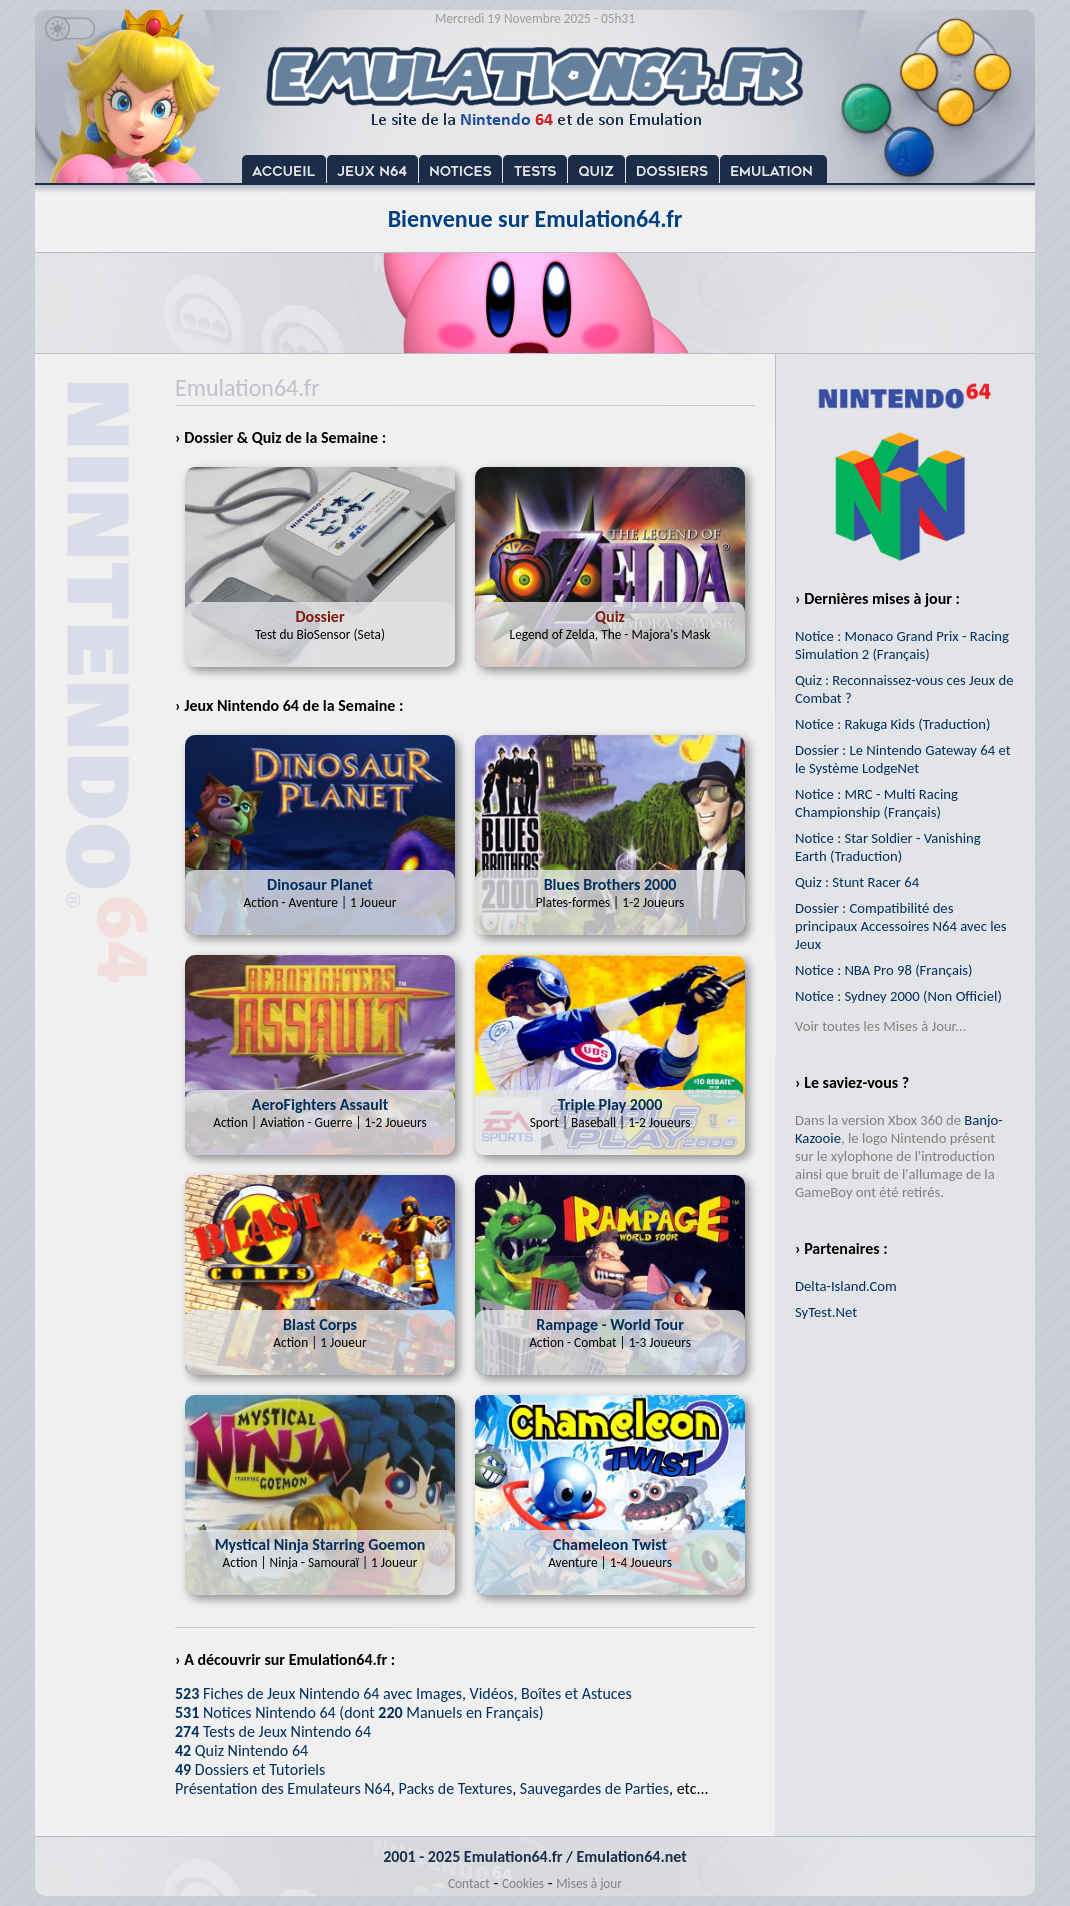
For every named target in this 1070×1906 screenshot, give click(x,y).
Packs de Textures (455, 1788)
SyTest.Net (826, 1312)
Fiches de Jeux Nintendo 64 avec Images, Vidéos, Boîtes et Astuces (403, 1693)
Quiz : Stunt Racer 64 (857, 882)
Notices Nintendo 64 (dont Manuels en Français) (359, 1712)
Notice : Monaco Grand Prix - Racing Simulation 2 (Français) (902, 645)
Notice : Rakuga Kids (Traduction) (892, 724)
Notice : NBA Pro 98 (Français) (883, 970)
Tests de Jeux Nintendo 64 (273, 1731)
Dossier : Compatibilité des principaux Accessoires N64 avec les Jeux (901, 926)
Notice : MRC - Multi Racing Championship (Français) (876, 803)
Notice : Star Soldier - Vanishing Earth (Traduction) (888, 847)
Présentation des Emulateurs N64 (283, 1788)
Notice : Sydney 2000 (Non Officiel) (898, 996)
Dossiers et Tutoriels (250, 1769)
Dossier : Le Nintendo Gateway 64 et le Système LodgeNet (903, 759)
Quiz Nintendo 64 (241, 1750)
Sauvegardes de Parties (594, 1788)
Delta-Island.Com (846, 1286)
